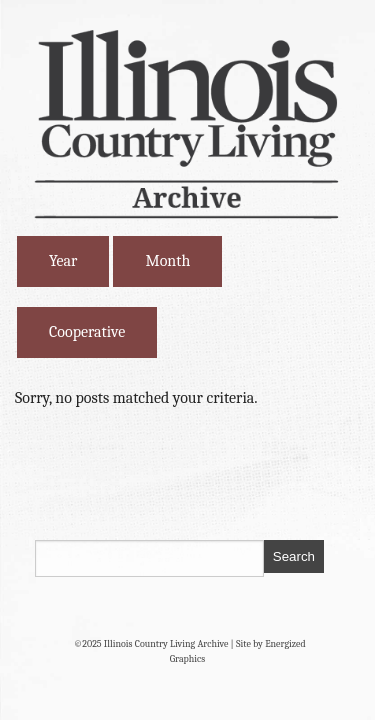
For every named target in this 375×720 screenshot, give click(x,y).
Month (167, 261)
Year (63, 261)
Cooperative (87, 332)
